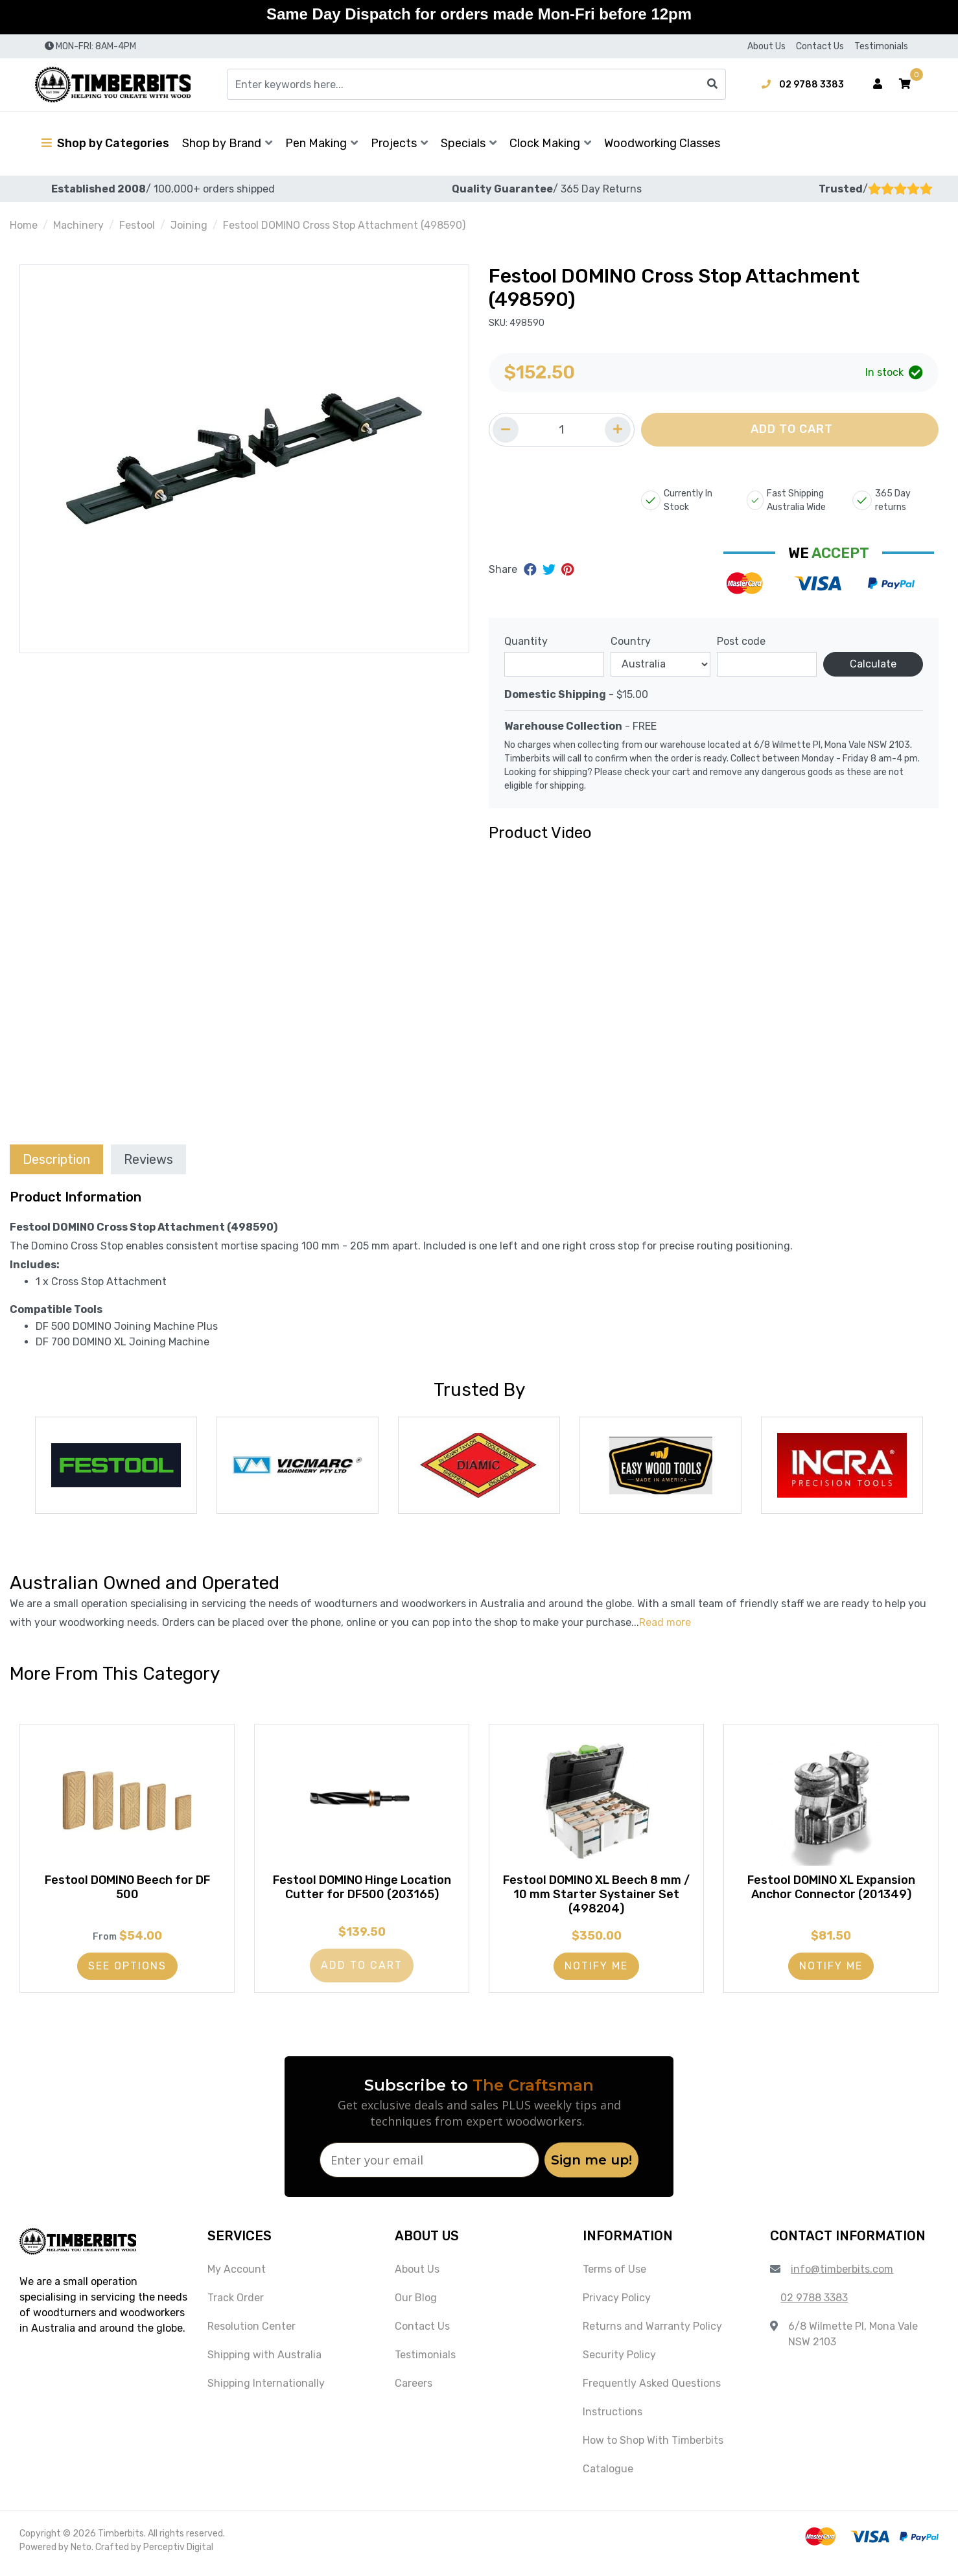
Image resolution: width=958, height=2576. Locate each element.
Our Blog (416, 2304)
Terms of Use (614, 2275)
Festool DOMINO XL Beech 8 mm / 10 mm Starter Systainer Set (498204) (597, 1898)
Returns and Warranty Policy (652, 2333)
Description (56, 1159)
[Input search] (476, 84)
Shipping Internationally (266, 2390)
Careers (413, 2390)
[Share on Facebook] (532, 569)
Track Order (235, 2304)
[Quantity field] (562, 430)
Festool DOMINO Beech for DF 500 (127, 1891)
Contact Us (820, 46)
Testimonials (881, 46)
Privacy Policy (617, 2304)
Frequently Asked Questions (652, 2390)
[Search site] (712, 84)
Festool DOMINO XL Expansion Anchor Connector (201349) (831, 1891)
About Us (766, 46)
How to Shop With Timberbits (653, 2447)
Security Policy (619, 2361)
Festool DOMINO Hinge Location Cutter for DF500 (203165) (362, 1891)
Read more (665, 1622)
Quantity (526, 641)
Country (631, 641)
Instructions (612, 2418)
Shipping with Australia (264, 2361)
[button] (905, 84)
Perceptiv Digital (178, 2553)
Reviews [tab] (148, 1159)
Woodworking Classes (662, 143)
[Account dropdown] (878, 84)
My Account (236, 2275)
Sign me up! (591, 2166)
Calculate (873, 664)
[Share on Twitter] (551, 569)
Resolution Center (251, 2333)
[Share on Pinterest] (567, 569)
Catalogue (608, 2475)
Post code (741, 641)
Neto (81, 2553)
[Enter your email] (429, 2166)
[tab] (56, 1159)
